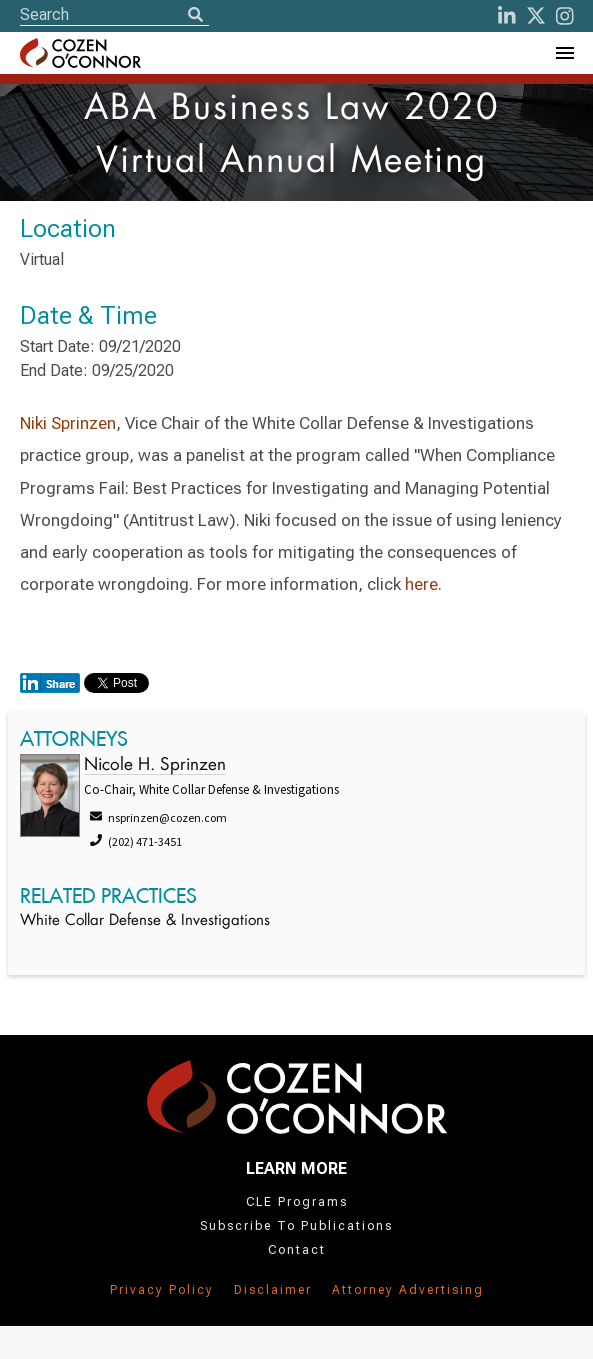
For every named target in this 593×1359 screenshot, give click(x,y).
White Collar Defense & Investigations (145, 921)
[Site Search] (114, 14)
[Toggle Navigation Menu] (564, 53)
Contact (297, 1250)
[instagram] (565, 16)
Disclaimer (273, 1290)
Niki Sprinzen (68, 423)
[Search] (195, 16)
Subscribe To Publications (296, 1226)
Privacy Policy (162, 1290)
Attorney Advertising (408, 1290)
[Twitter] (536, 16)
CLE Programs (297, 1202)
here (421, 584)
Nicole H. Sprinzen (155, 765)
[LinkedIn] (507, 16)
